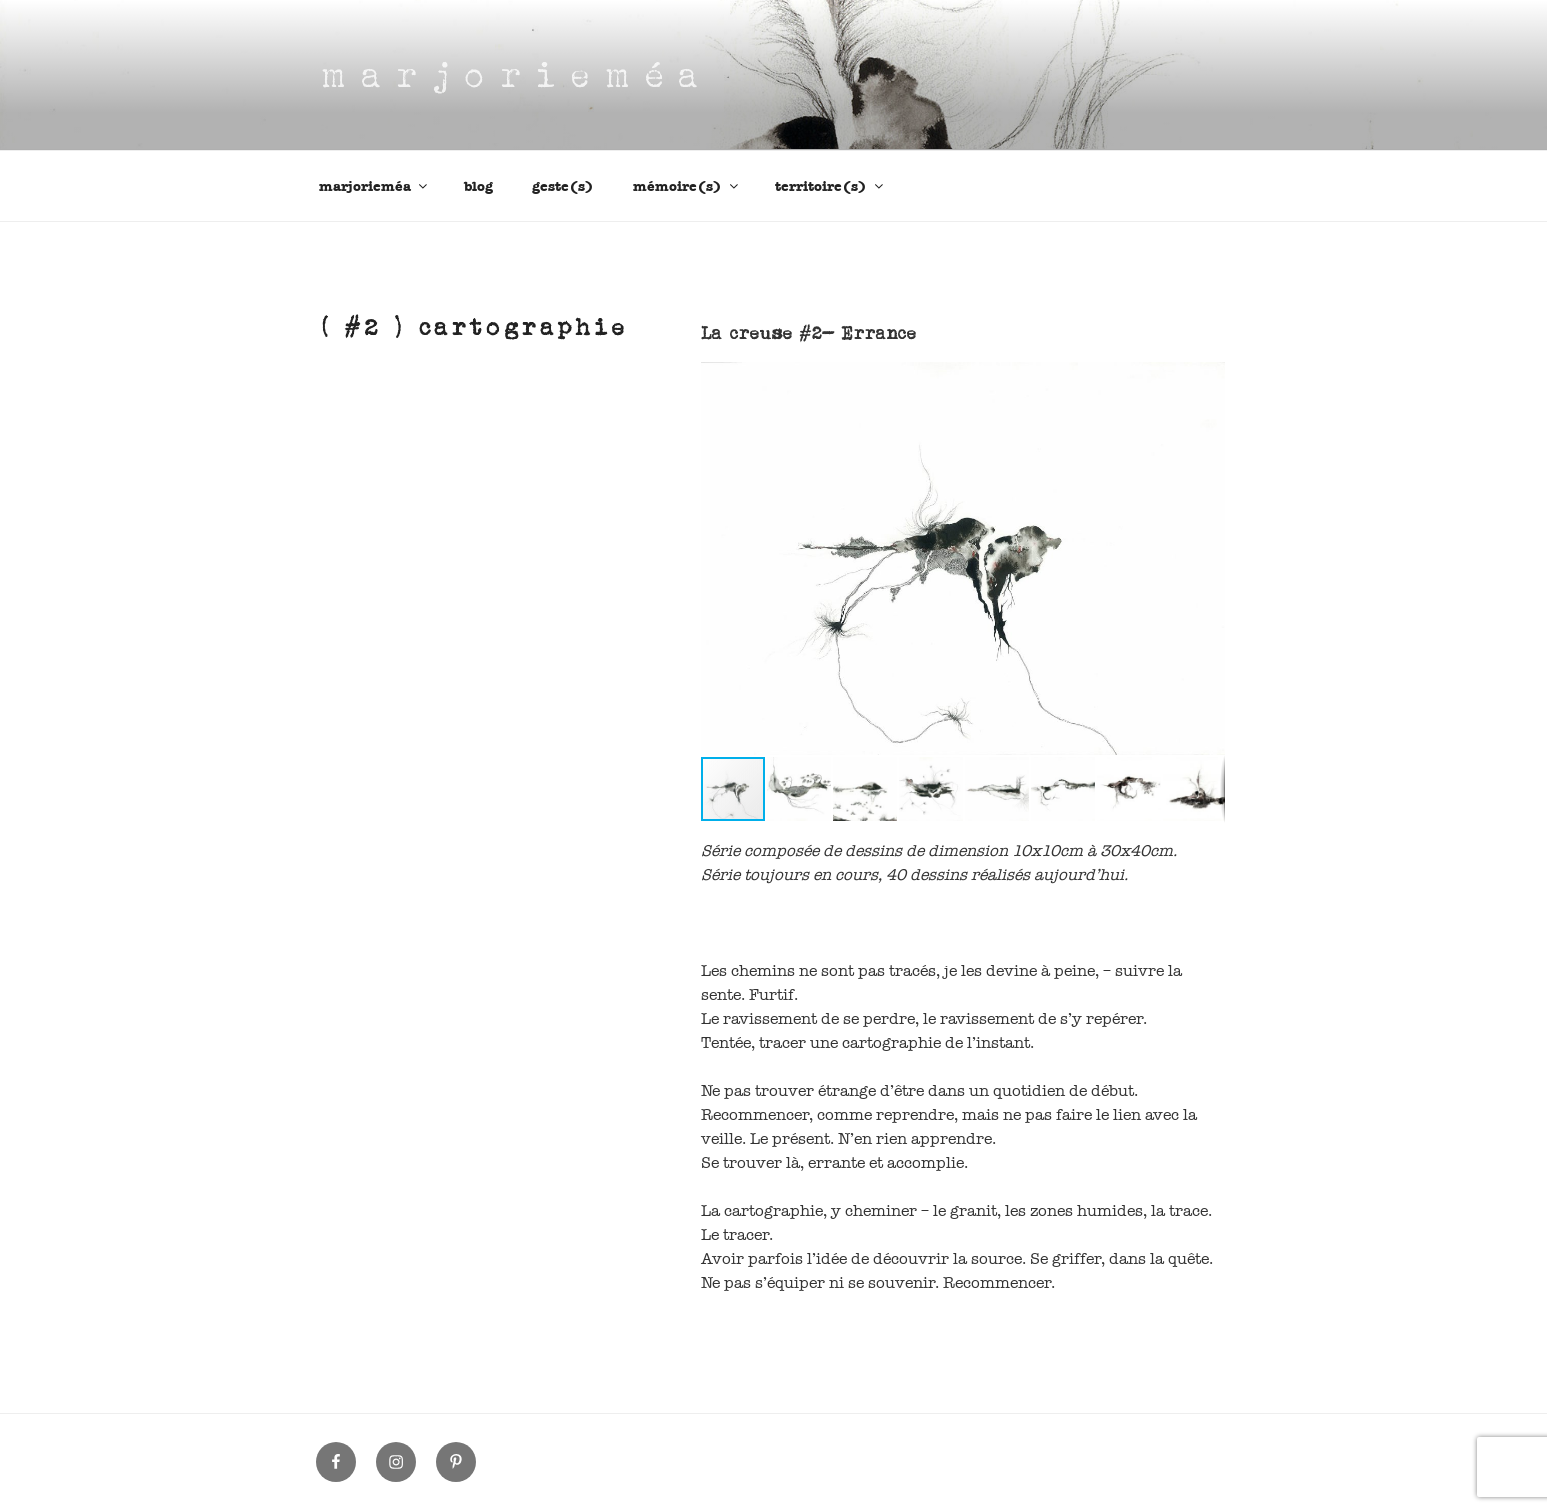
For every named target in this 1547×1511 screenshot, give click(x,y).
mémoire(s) (687, 186)
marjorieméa (374, 186)
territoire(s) (830, 186)
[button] (1207, 380)
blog (478, 186)
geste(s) (563, 186)
